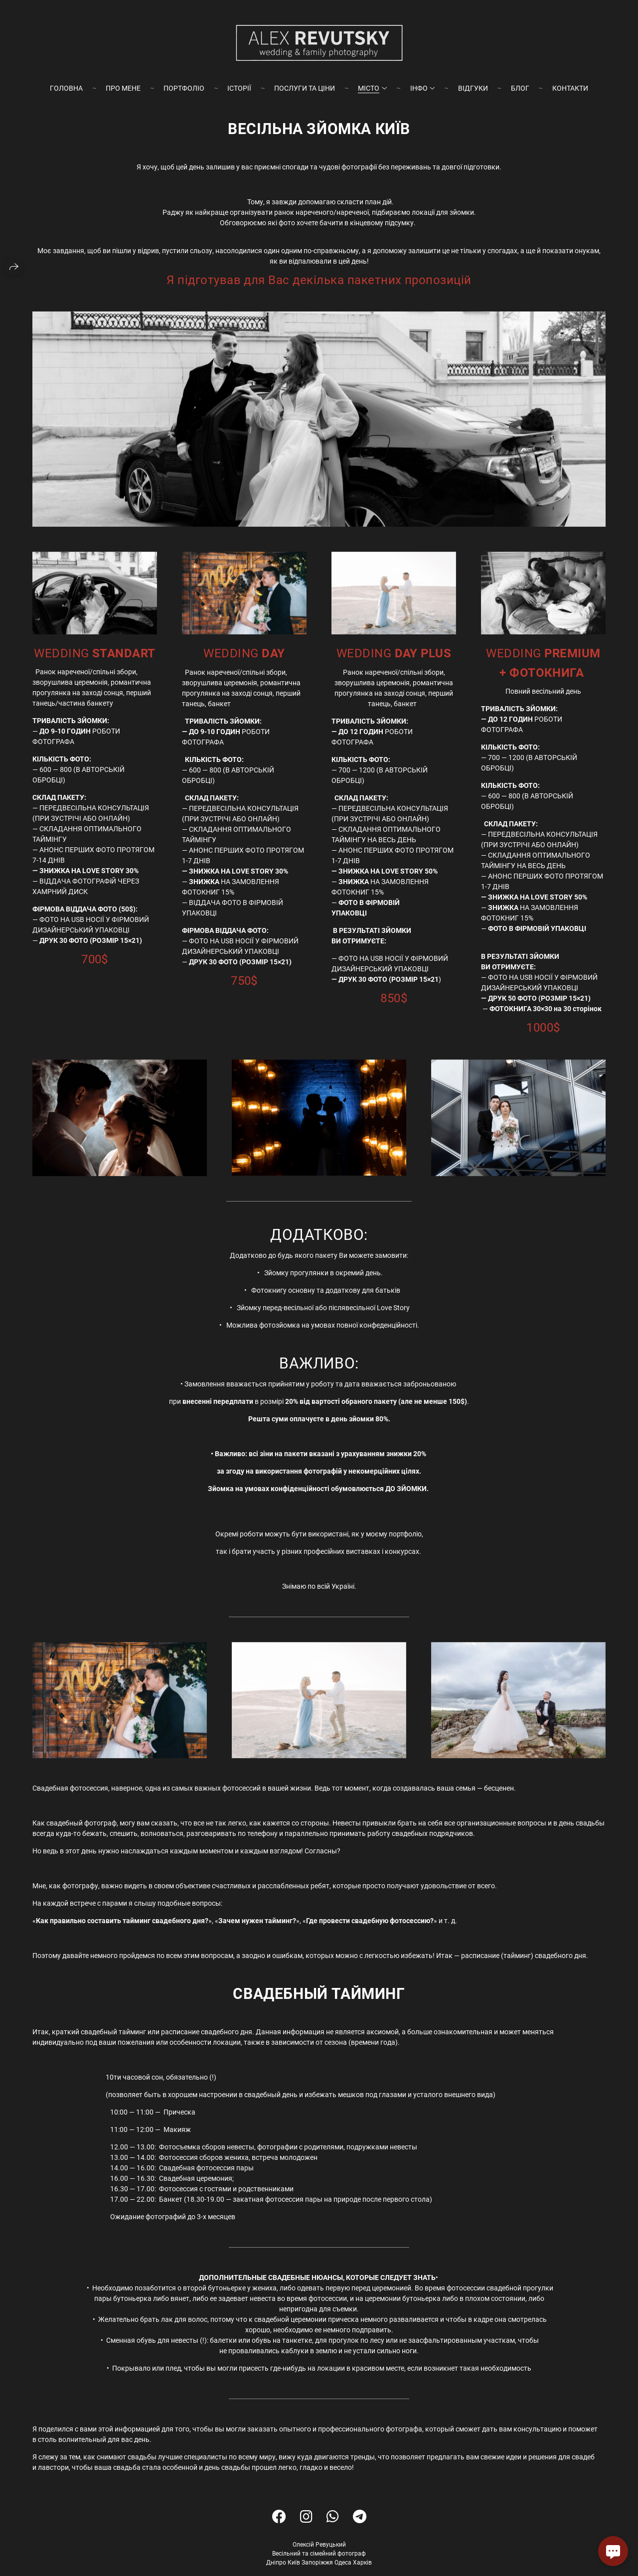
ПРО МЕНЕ (123, 88)
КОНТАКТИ (570, 88)
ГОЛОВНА (66, 88)
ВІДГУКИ (473, 88)
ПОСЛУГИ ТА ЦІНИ (304, 88)
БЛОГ (520, 88)
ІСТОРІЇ (239, 88)
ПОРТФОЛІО (183, 88)
